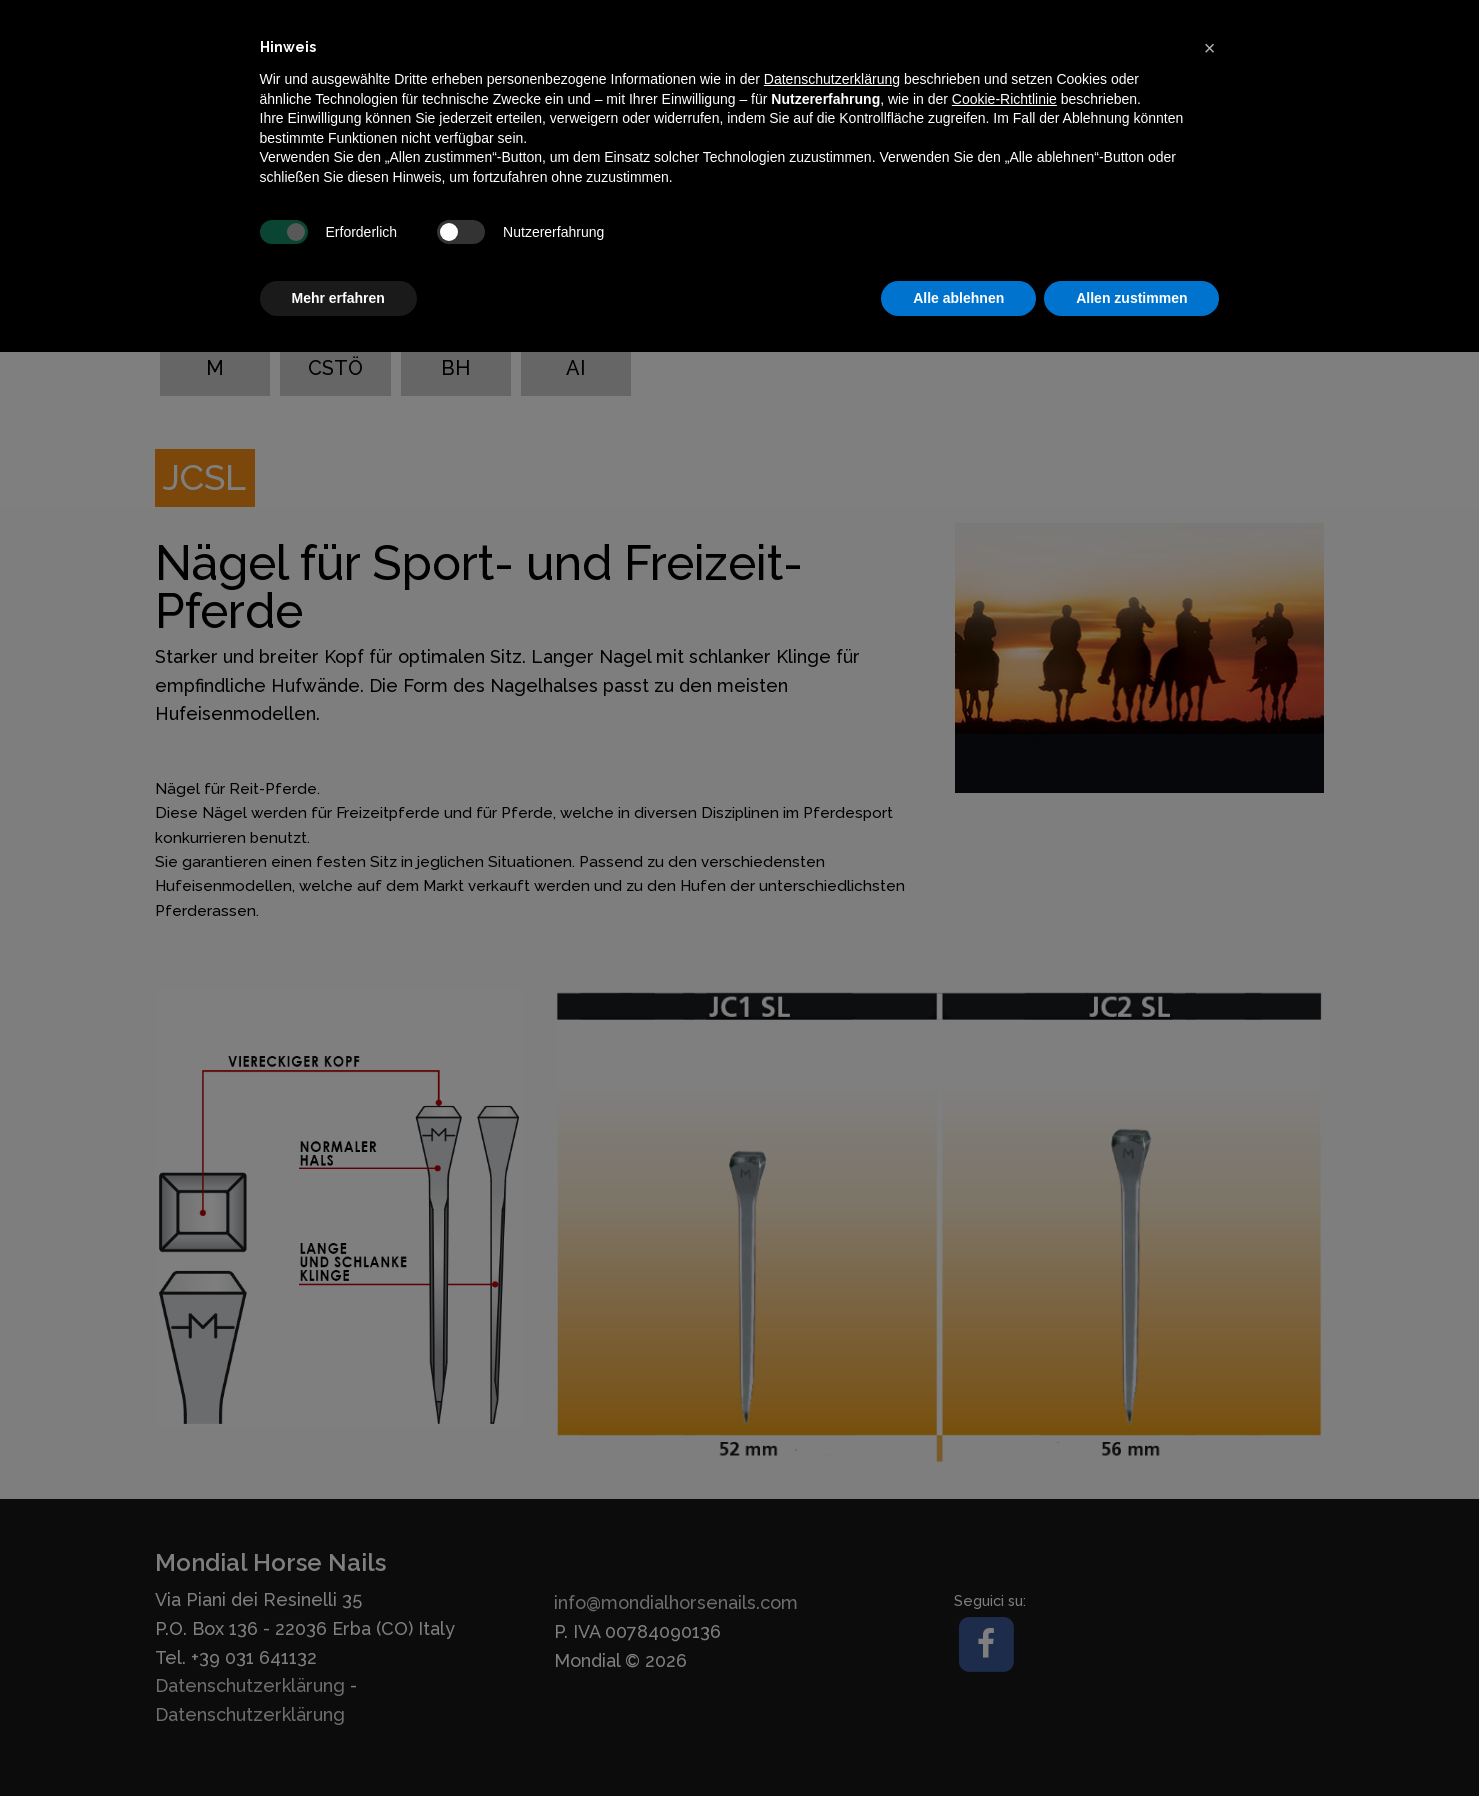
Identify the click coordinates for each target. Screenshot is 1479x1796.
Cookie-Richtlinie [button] (1004, 99)
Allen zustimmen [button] (1131, 298)
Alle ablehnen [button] (958, 298)
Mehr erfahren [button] (338, 298)
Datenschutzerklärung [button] (832, 79)
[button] (1210, 48)
